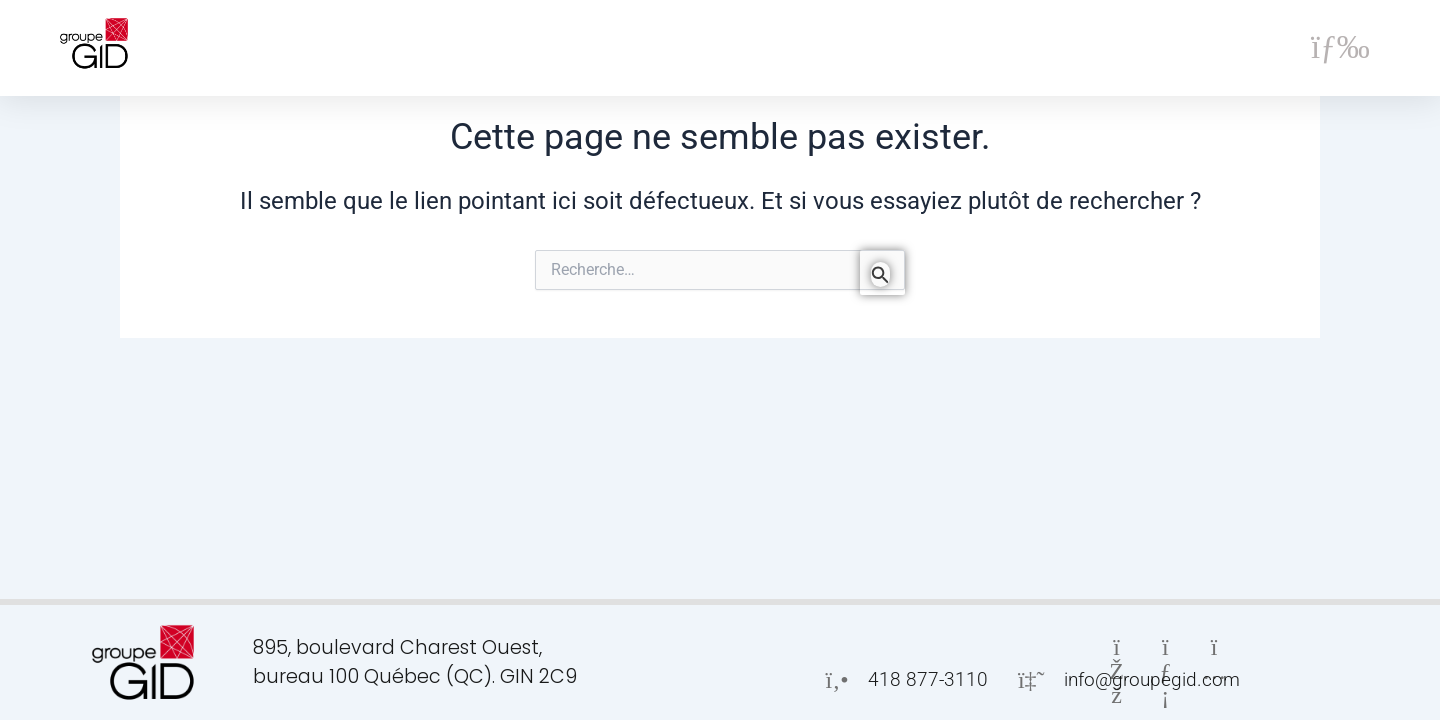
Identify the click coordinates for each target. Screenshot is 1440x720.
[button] (1340, 47)
